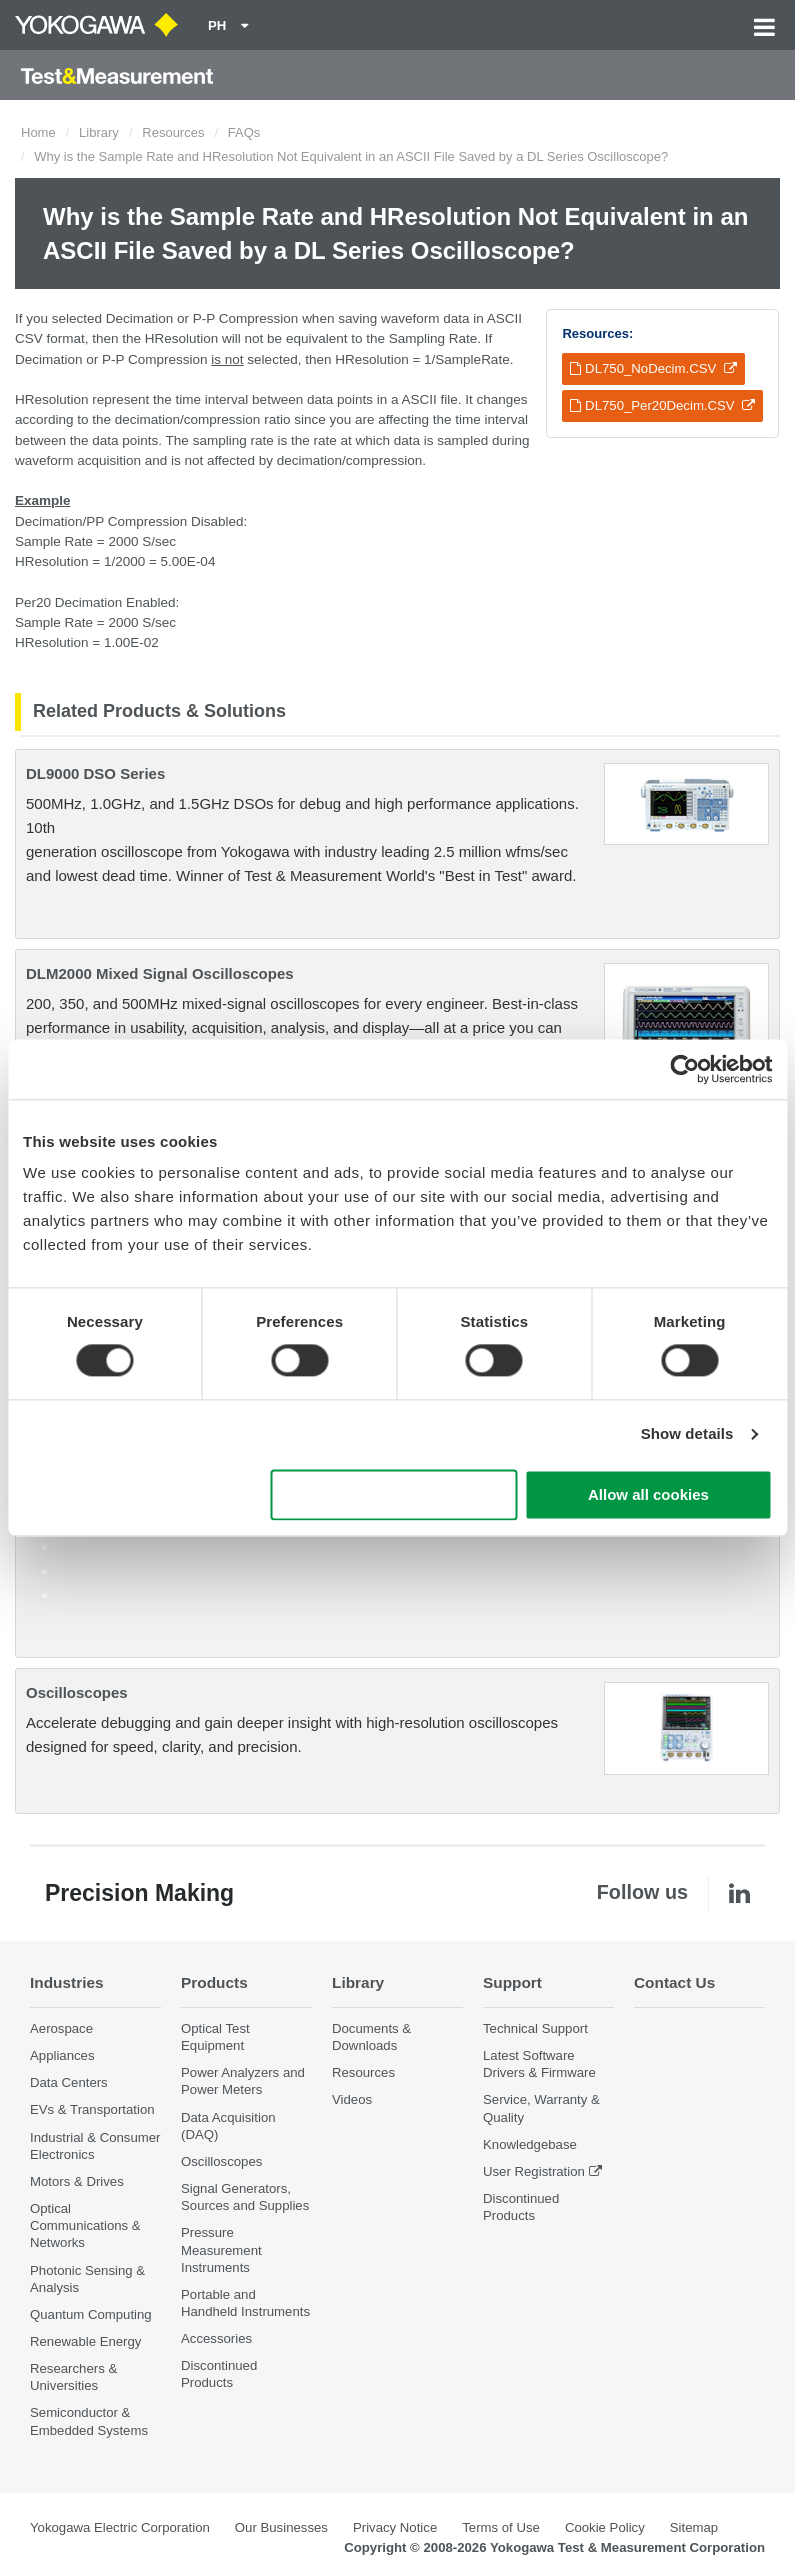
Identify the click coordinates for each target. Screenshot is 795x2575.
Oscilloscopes (77, 1692)
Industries (67, 1982)
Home (38, 132)
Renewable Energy (85, 2341)
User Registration (534, 2171)
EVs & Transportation (92, 2109)
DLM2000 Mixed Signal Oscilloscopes (160, 973)
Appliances (62, 2055)
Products (214, 1982)
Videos (352, 2099)
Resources (173, 132)
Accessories (216, 2338)
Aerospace (61, 2028)
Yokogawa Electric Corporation (120, 2527)
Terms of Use (501, 2527)
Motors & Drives (77, 2181)
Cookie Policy (605, 2527)
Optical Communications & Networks (85, 2225)
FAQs (244, 132)
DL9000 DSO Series (95, 773)
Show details (687, 1434)
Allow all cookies (648, 1494)
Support (512, 1982)
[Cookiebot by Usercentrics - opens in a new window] (684, 1069)
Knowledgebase (530, 2144)
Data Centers (69, 2082)
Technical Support (535, 2028)
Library (99, 132)
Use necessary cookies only (394, 1494)
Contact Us (674, 1982)
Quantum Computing (91, 2314)
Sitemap (694, 2527)
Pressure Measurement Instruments (221, 2249)
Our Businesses (281, 2527)
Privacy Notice (395, 2527)
